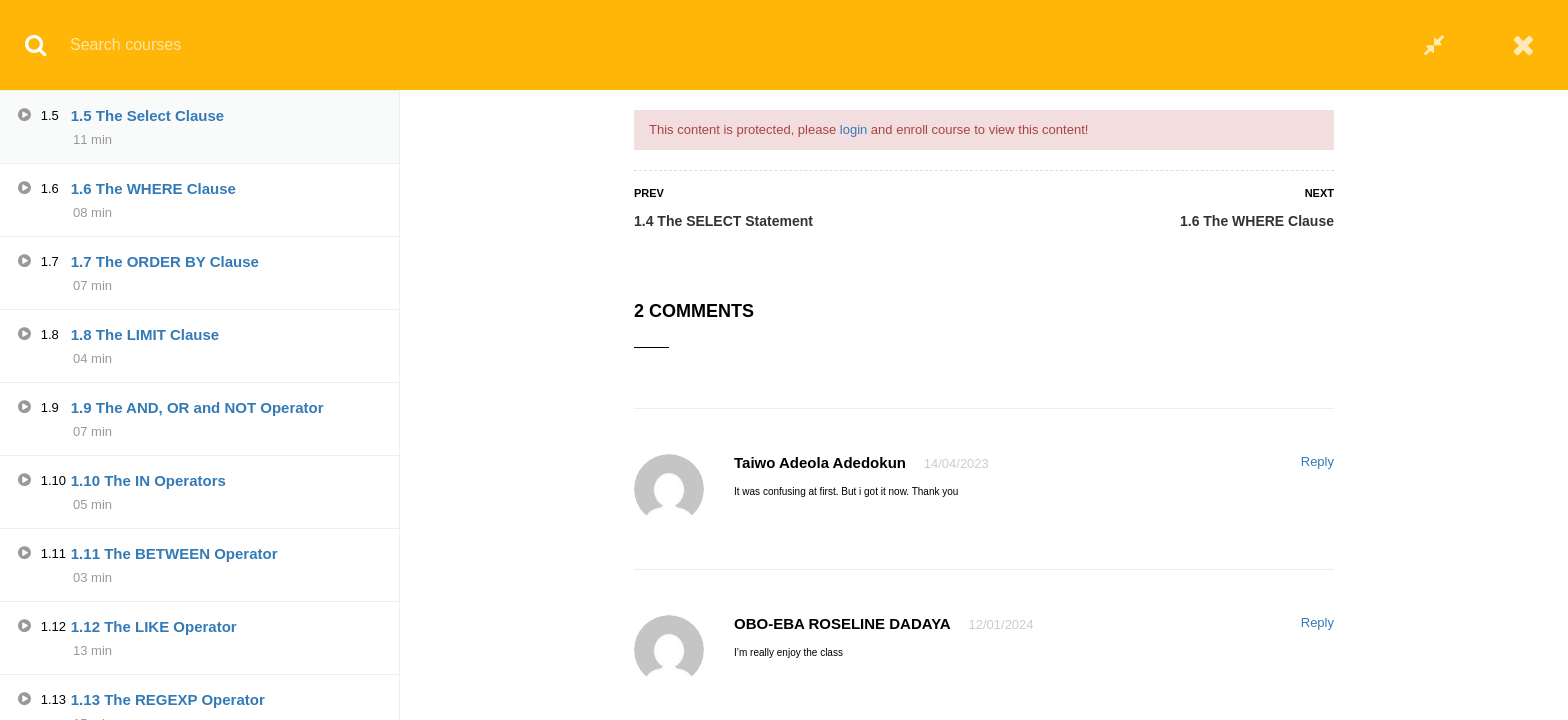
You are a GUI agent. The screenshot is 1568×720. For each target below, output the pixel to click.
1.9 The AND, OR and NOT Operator (197, 407)
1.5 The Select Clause (147, 115)
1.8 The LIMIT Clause (145, 334)
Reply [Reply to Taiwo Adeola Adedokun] (1317, 461)
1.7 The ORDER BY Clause (165, 261)
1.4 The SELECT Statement (723, 221)
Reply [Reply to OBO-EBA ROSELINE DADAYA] (1317, 622)
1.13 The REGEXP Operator (168, 699)
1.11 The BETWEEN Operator (174, 553)
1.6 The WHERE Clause (1257, 221)
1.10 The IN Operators (148, 480)
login (853, 129)
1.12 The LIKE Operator (154, 626)
